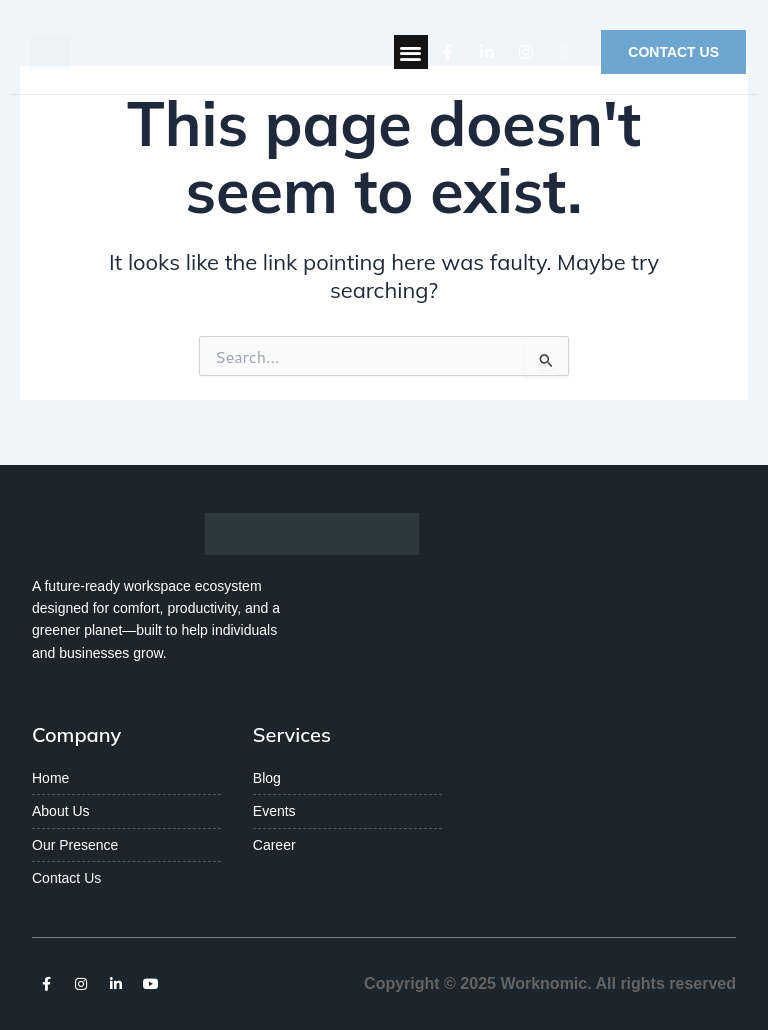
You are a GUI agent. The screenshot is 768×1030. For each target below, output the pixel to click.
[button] (411, 52)
